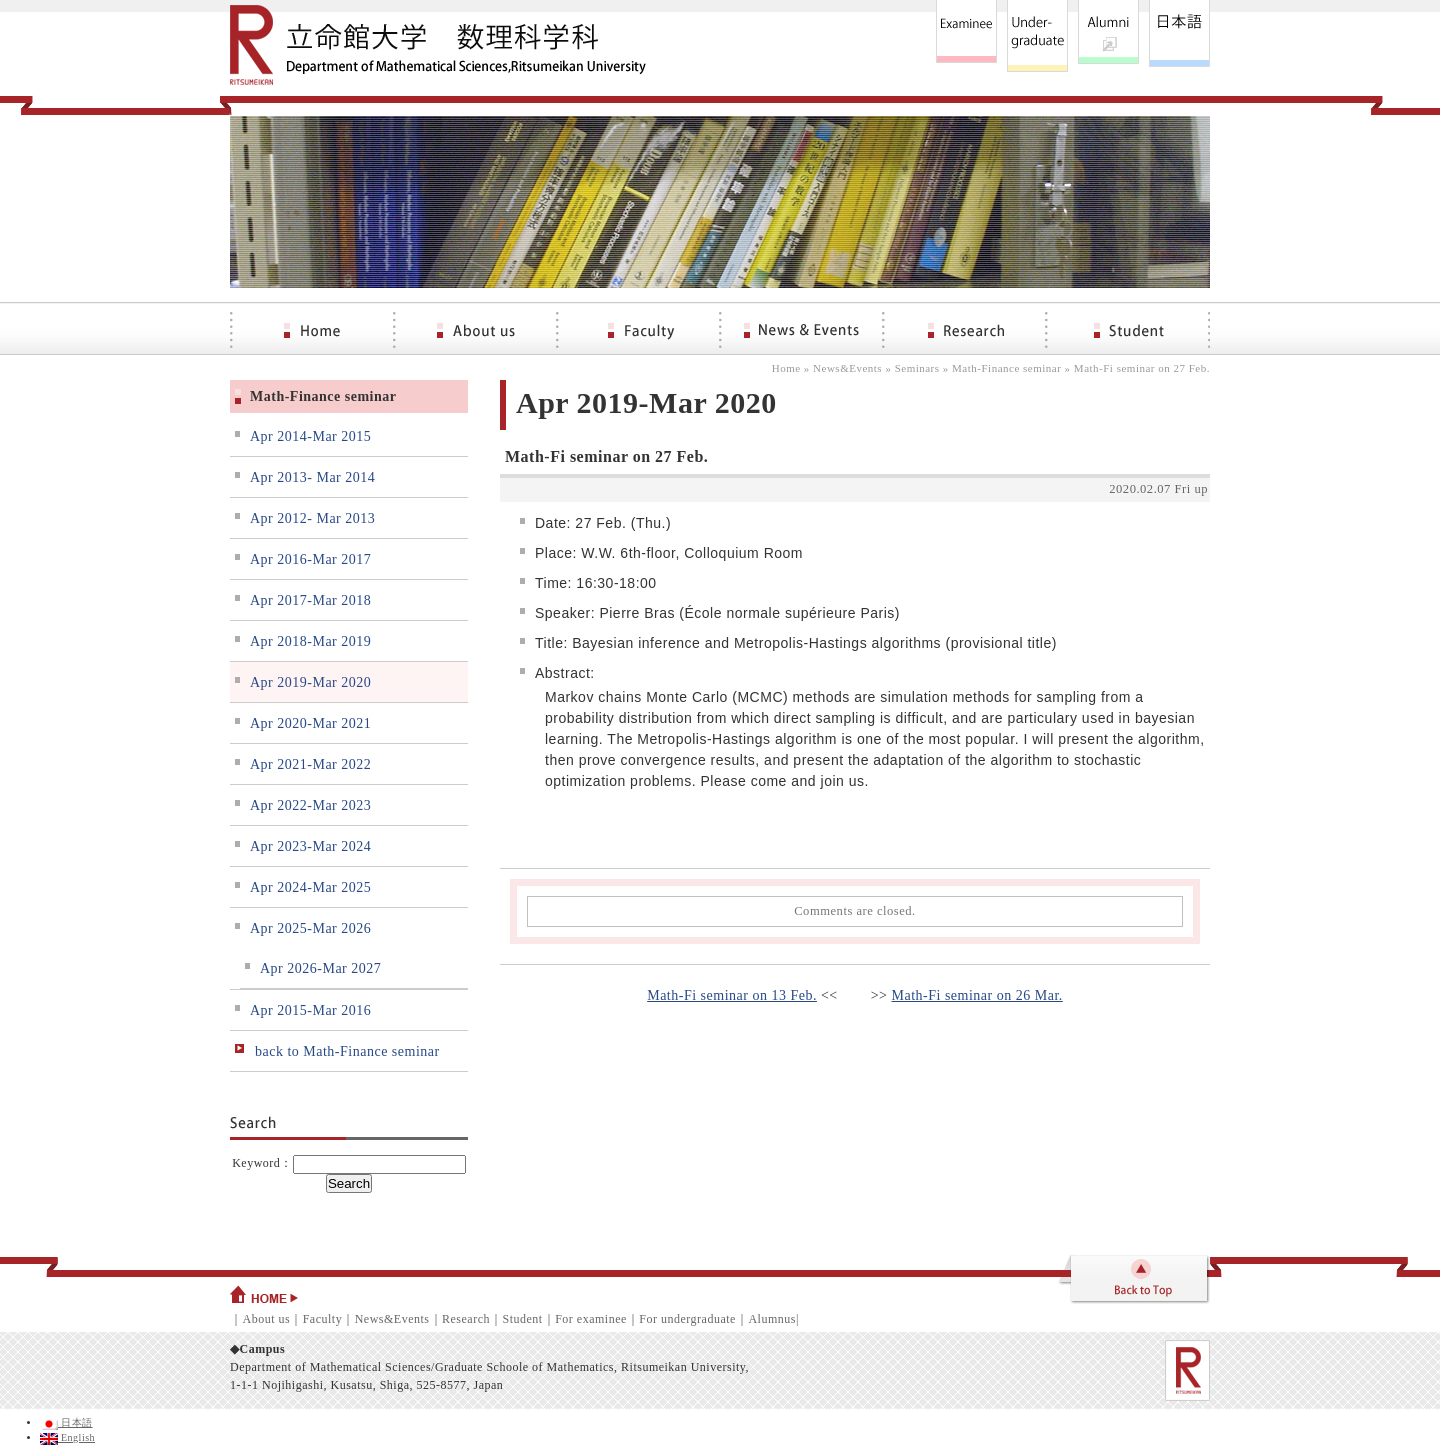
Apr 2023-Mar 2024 (310, 846)
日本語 (66, 1422)
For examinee (591, 1319)
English (67, 1437)
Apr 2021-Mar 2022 (310, 764)
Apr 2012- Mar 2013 (312, 518)
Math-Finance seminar (1006, 368)
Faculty (323, 1319)
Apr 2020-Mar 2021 (310, 723)
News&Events (847, 368)
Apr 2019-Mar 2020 (310, 682)
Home (786, 368)
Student (522, 1319)
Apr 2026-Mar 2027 (320, 968)
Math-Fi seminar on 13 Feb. (732, 995)
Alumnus (772, 1319)
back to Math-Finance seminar (347, 1051)
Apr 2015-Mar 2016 (310, 1010)
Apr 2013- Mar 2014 (312, 477)
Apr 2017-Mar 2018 (310, 600)
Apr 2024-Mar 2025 (310, 887)
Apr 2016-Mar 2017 (310, 559)
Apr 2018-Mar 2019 (310, 641)
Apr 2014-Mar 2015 (310, 436)
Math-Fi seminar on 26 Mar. (977, 995)
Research (466, 1319)
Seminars (917, 368)
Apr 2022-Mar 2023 (310, 805)
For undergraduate (687, 1319)
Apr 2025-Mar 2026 (310, 928)
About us (267, 1319)
